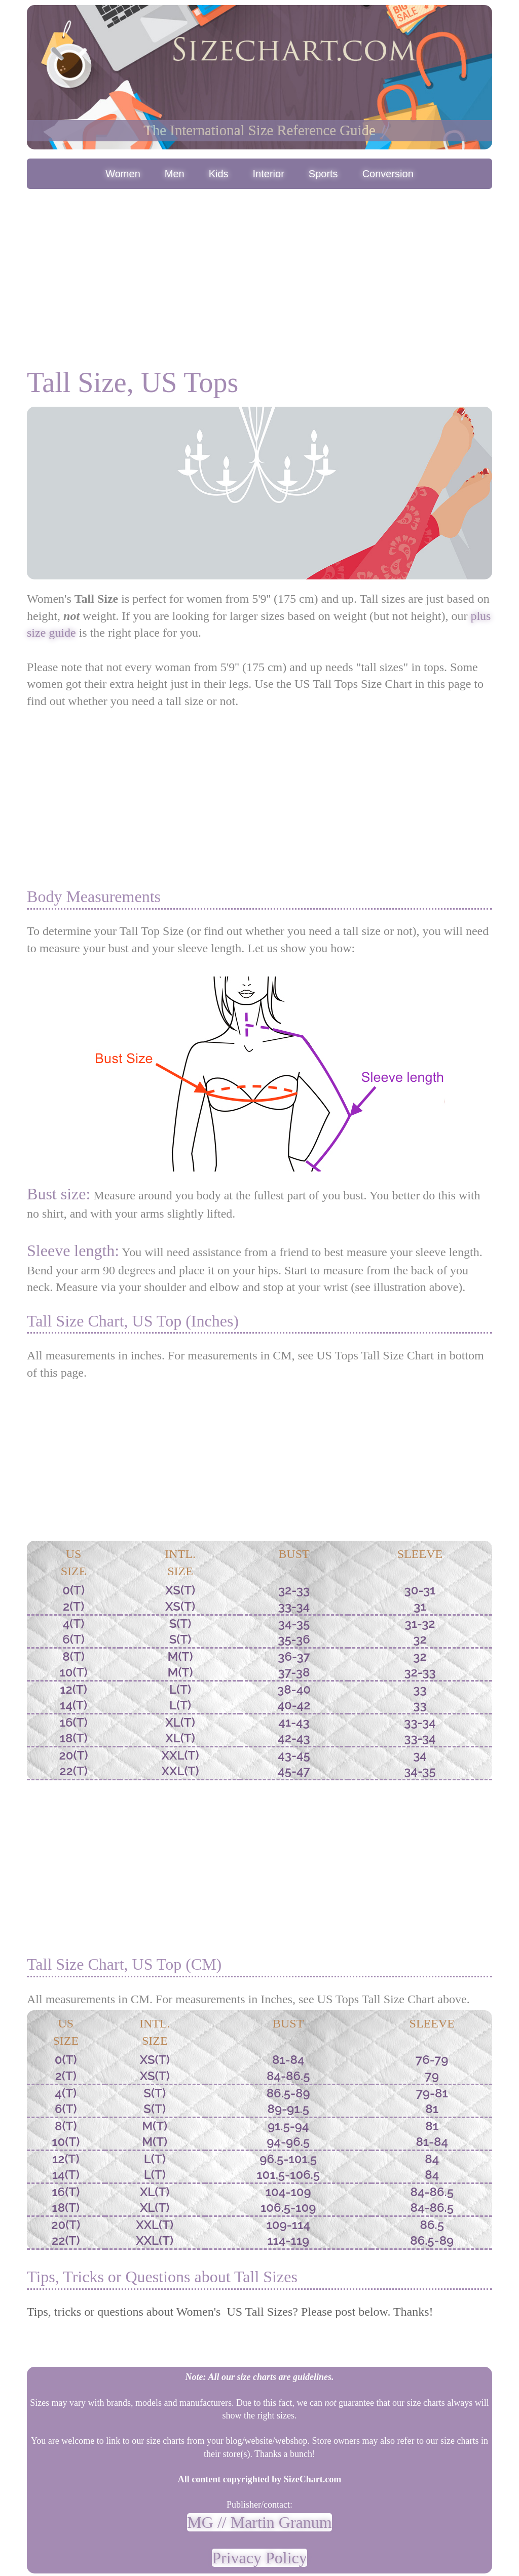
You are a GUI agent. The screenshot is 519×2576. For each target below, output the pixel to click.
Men (174, 173)
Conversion (388, 173)
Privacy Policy (259, 2558)
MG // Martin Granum (259, 2522)
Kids (219, 173)
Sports (323, 173)
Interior (268, 173)
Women (122, 173)
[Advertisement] (259, 267)
